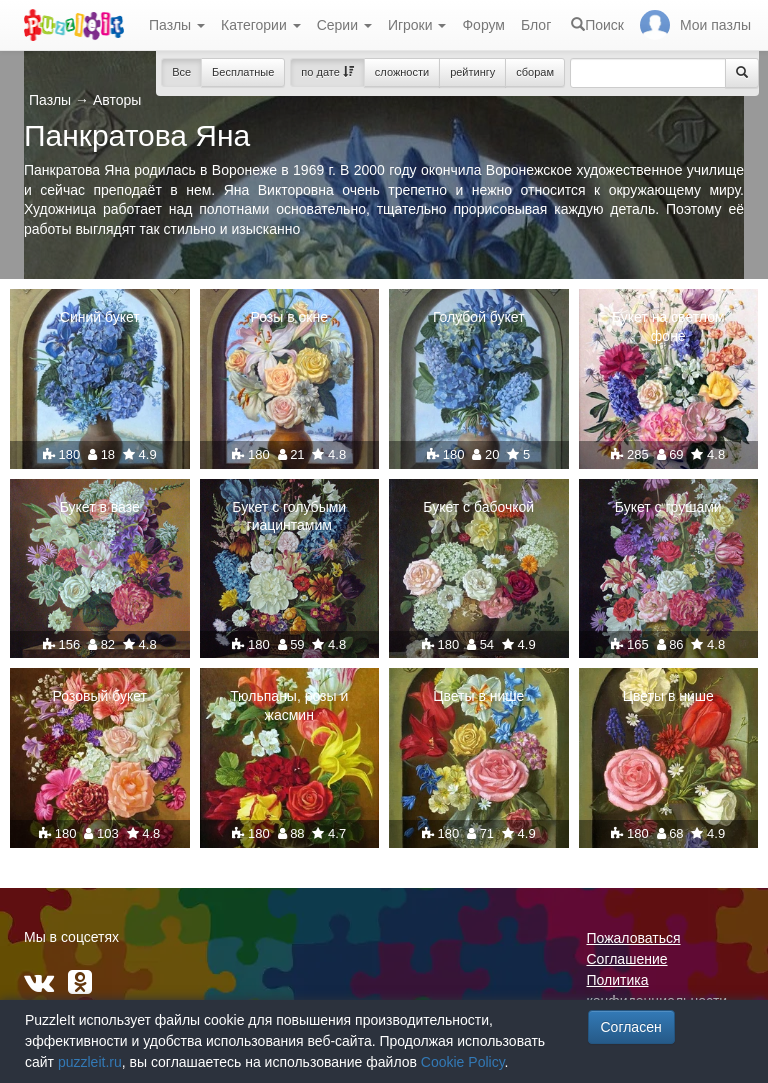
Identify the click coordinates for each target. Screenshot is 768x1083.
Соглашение (627, 959)
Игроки (417, 25)
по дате (327, 72)
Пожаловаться (634, 938)
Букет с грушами (668, 507)
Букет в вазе (100, 507)
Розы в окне (289, 317)
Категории (261, 25)
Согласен (631, 1027)
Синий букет (100, 317)
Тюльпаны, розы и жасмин (289, 705)
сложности (402, 72)
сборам (535, 72)
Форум (483, 25)
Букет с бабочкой (478, 507)
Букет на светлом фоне (668, 326)
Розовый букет (100, 696)
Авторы (117, 100)
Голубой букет (479, 317)
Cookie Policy (463, 1062)
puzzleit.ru (90, 1062)
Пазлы (177, 25)
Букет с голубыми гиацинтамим (289, 516)
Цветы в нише (478, 696)
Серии (344, 25)
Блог (536, 25)
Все (181, 72)
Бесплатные (243, 72)
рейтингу (472, 72)
